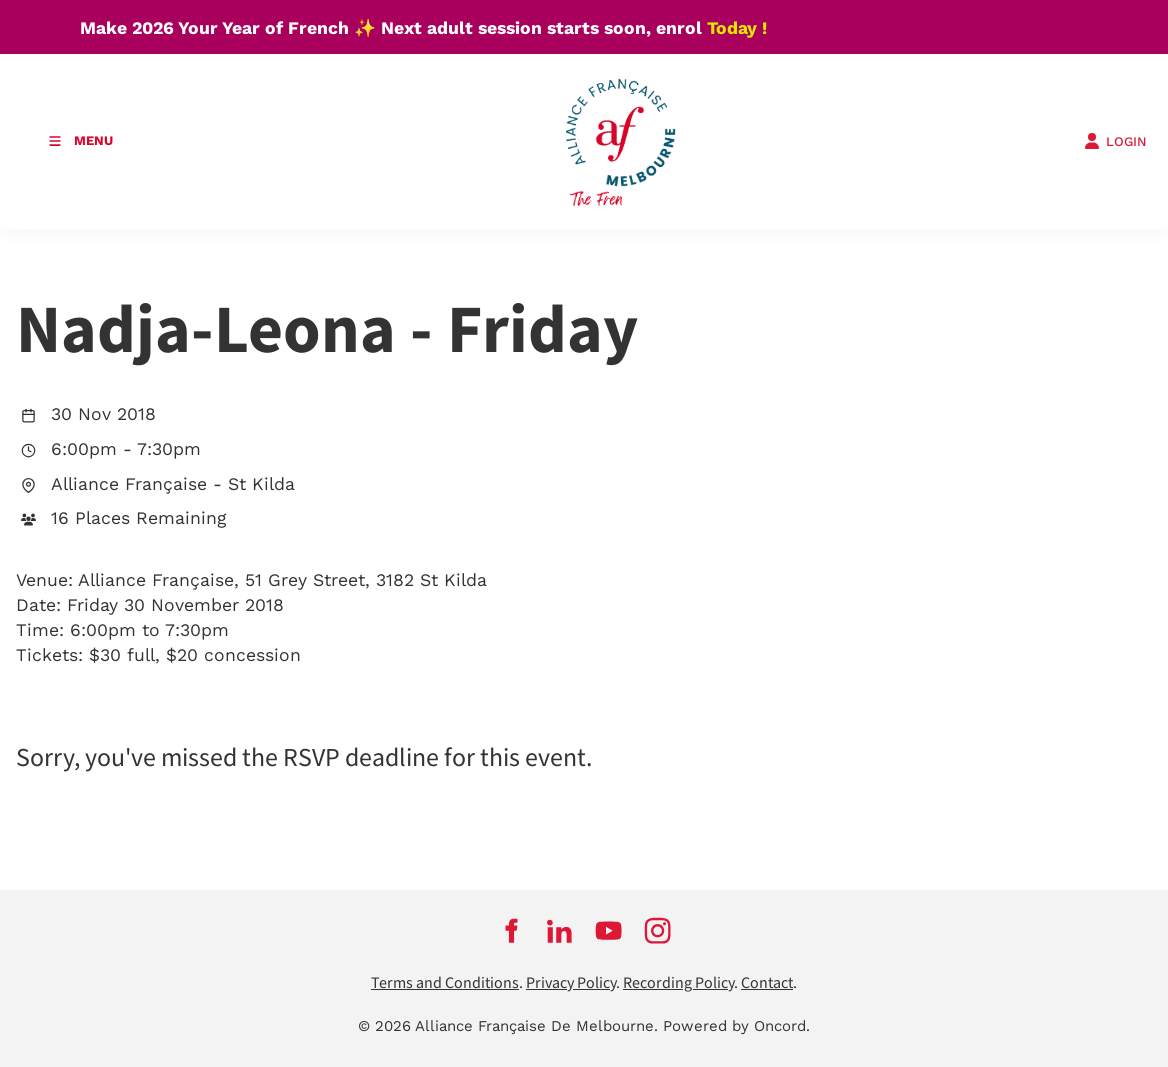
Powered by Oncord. (736, 1026)
